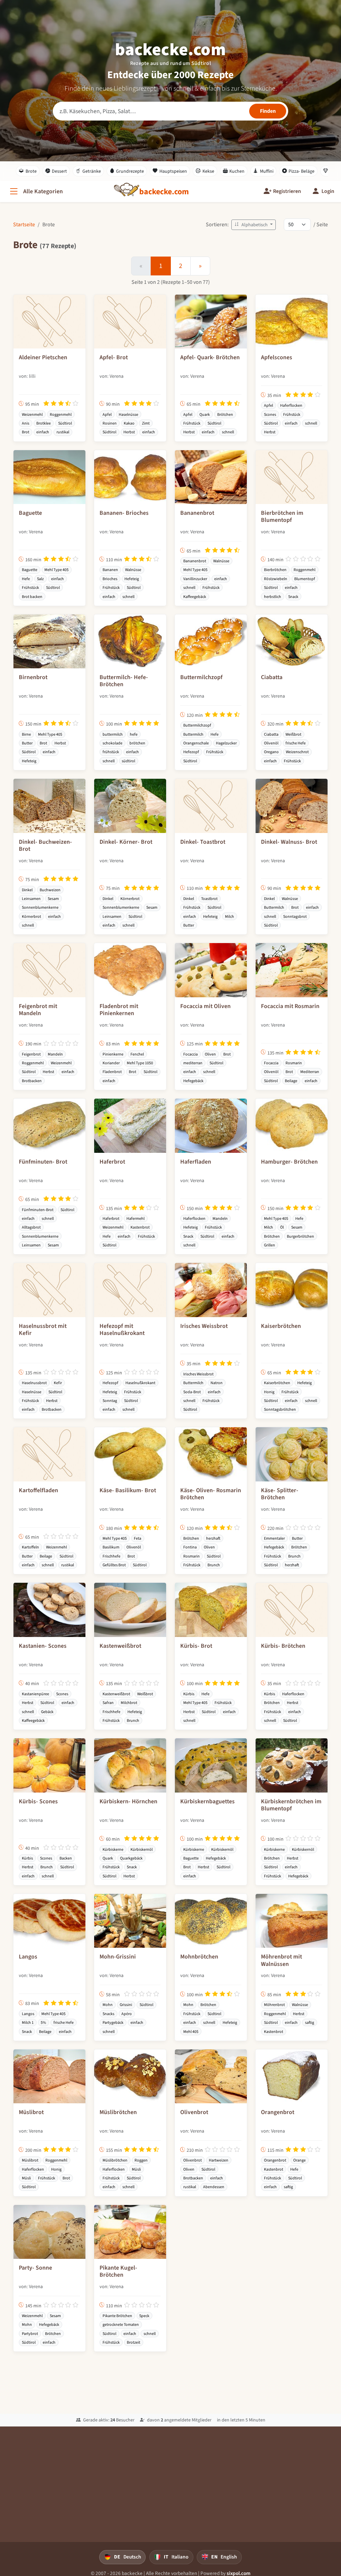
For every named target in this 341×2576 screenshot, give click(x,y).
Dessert (56, 171)
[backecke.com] (164, 192)
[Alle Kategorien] (35, 191)
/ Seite (320, 224)
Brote (28, 171)
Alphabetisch (251, 225)
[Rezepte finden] (267, 111)
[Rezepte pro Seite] (297, 225)
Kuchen (234, 171)
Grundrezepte (127, 171)
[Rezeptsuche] (170, 111)
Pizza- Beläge (298, 171)
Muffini (263, 171)
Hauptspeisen (170, 171)
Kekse (205, 171)
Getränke (88, 171)
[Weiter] (200, 266)
